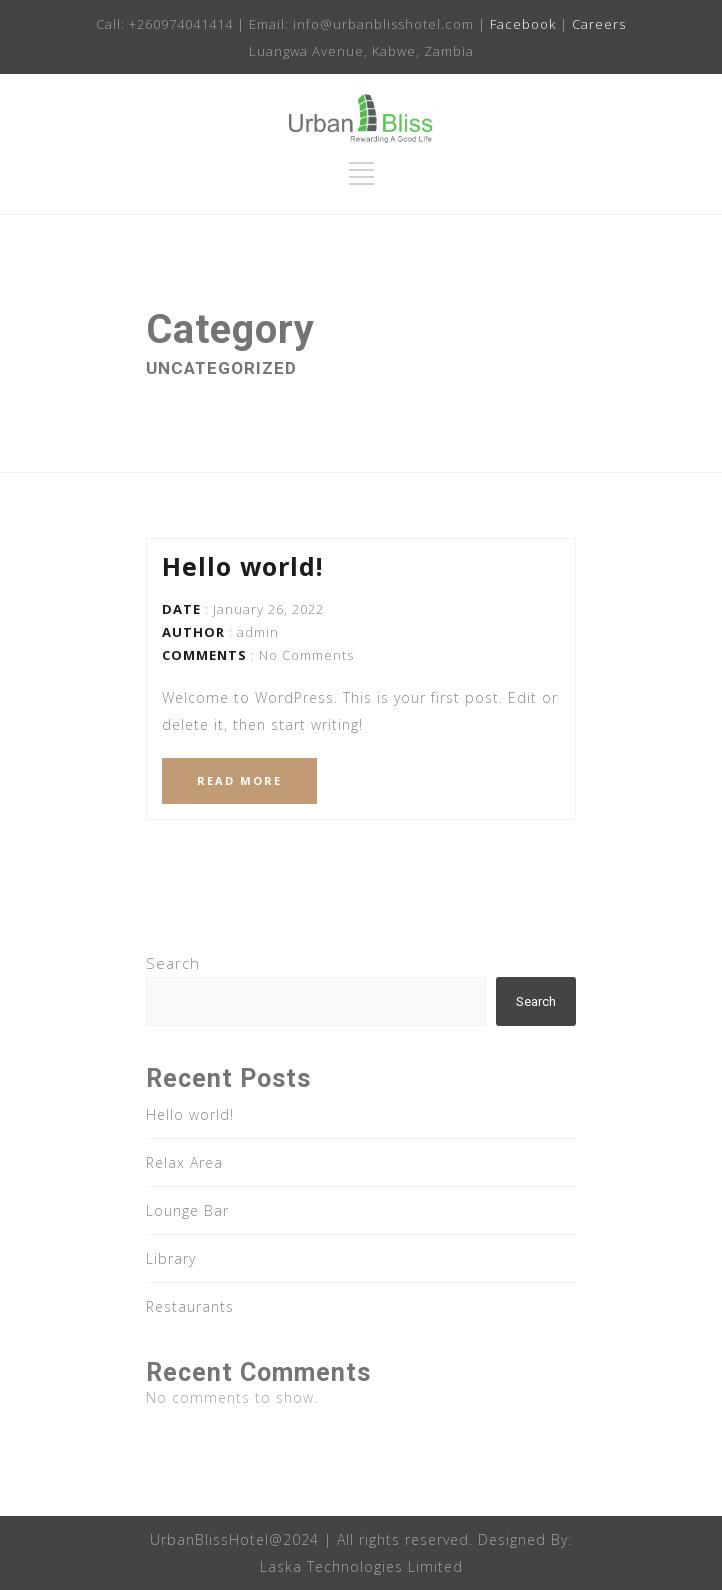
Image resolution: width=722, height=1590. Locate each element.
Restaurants (190, 1306)
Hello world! (242, 566)
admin (258, 632)
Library (171, 1258)
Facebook (523, 24)
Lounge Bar (187, 1210)
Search (173, 963)
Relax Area (184, 1162)
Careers (599, 24)
